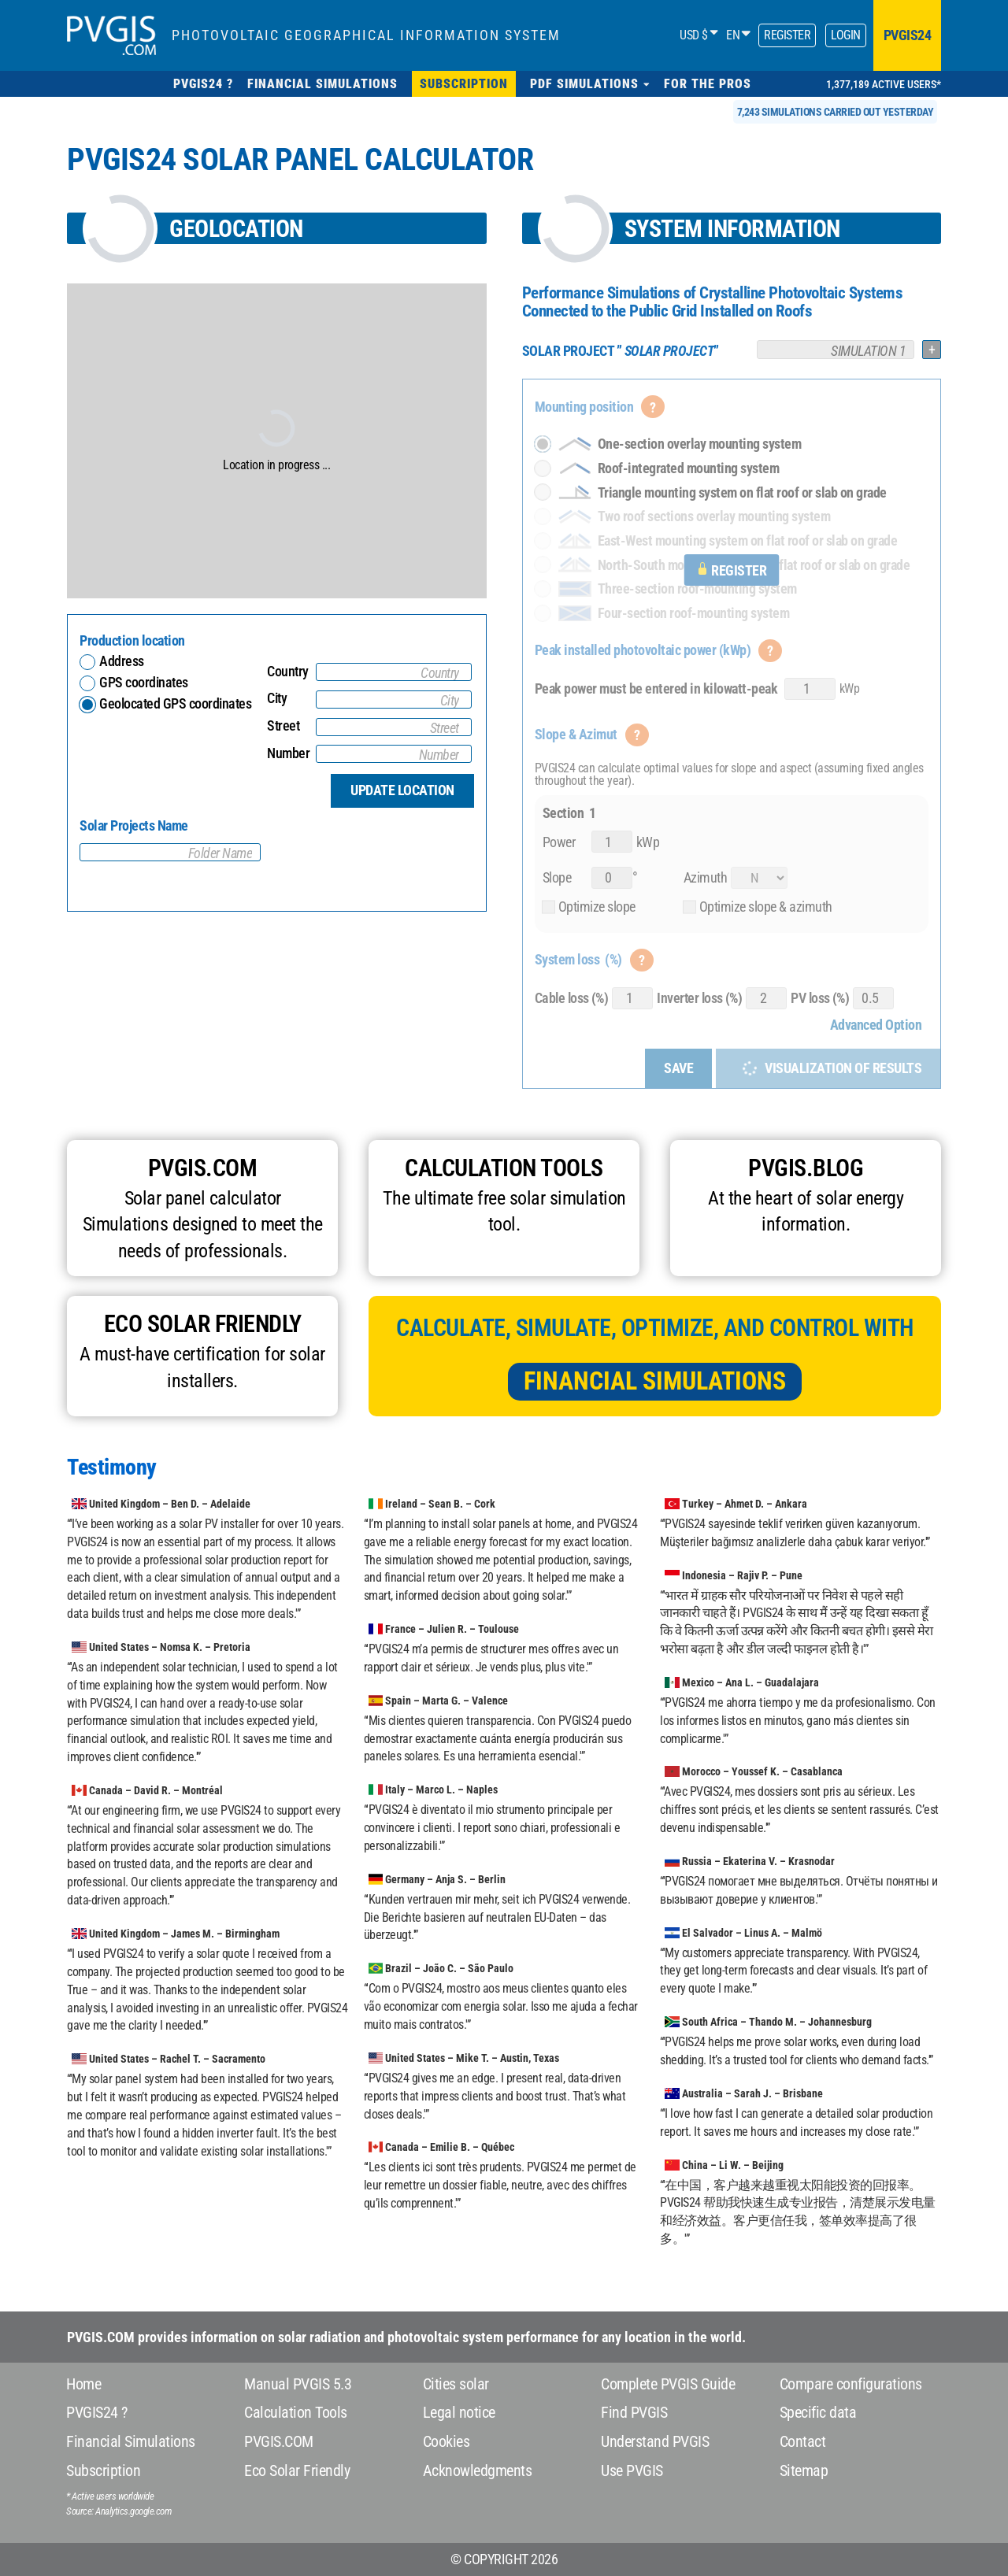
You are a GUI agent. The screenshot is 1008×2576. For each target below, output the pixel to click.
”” (620, 351)
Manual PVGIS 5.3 (297, 2383)
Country (288, 671)
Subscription (103, 2470)
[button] (590, 84)
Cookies (446, 2441)
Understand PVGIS (655, 2441)
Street (283, 725)
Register (787, 35)
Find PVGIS (634, 2412)
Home (83, 2383)
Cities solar (456, 2383)
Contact (803, 2441)
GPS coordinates (143, 682)
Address (121, 661)
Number (288, 753)
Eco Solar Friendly (297, 2470)
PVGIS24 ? (97, 2412)
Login (846, 35)
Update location (402, 790)
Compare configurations (851, 2383)
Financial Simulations (655, 1381)
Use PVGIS (632, 2470)
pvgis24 (908, 35)
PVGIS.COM (278, 2441)
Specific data (818, 2412)
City (277, 698)
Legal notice (459, 2412)
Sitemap (804, 2470)
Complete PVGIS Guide (668, 2383)
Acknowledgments (477, 2470)
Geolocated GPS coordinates (168, 703)
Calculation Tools (295, 2412)
